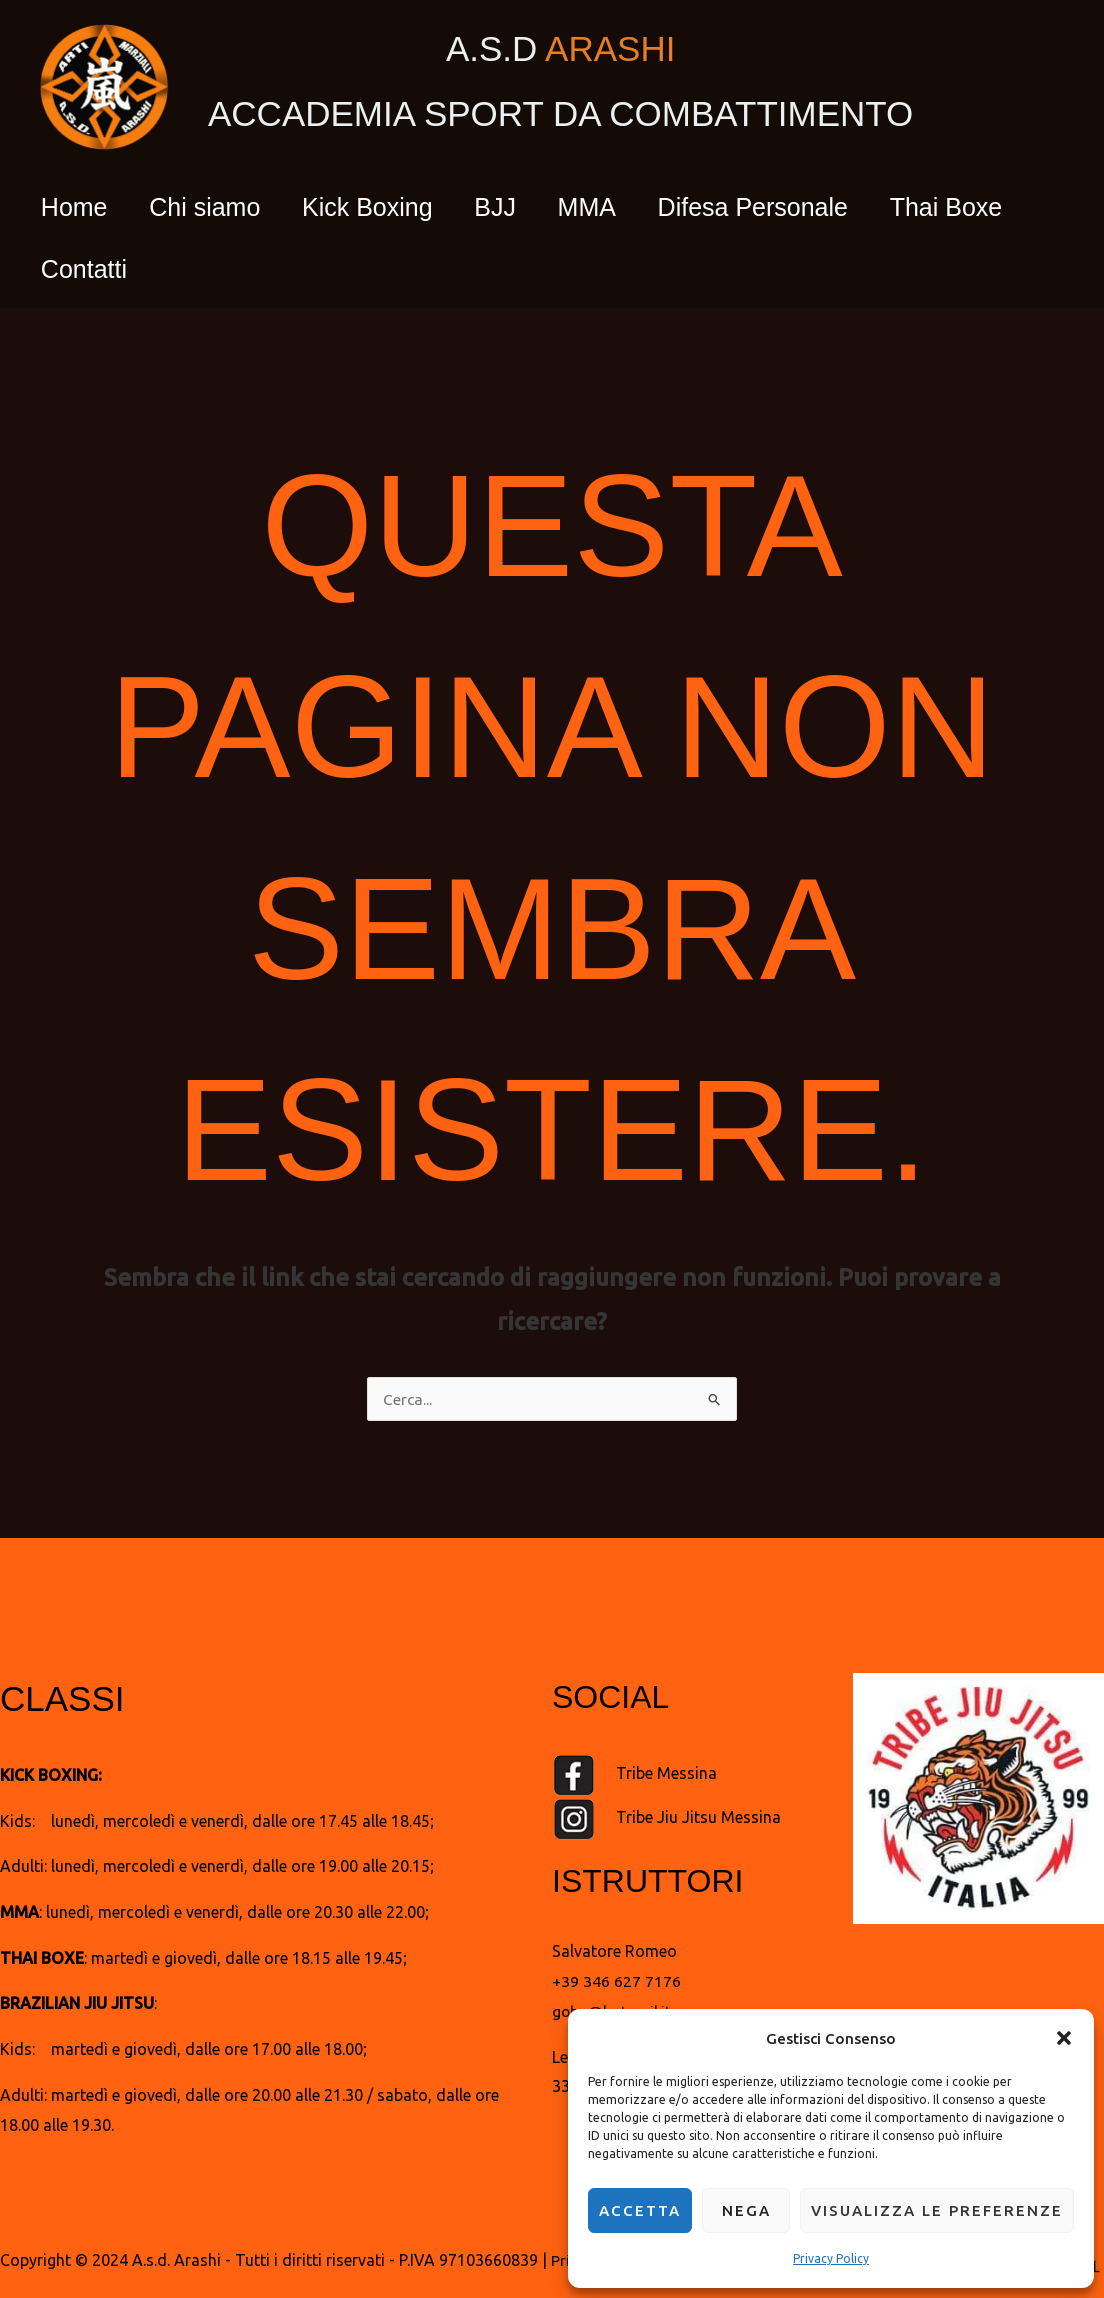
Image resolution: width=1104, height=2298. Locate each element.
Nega (746, 2210)
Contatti (88, 269)
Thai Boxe (1000, 207)
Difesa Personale (798, 207)
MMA (624, 207)
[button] (1064, 2033)
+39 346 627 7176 (616, 1981)
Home (78, 207)
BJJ (524, 207)
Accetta (640, 2210)
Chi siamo (217, 207)
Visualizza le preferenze (937, 2210)
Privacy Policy (831, 2258)
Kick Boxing (388, 207)
